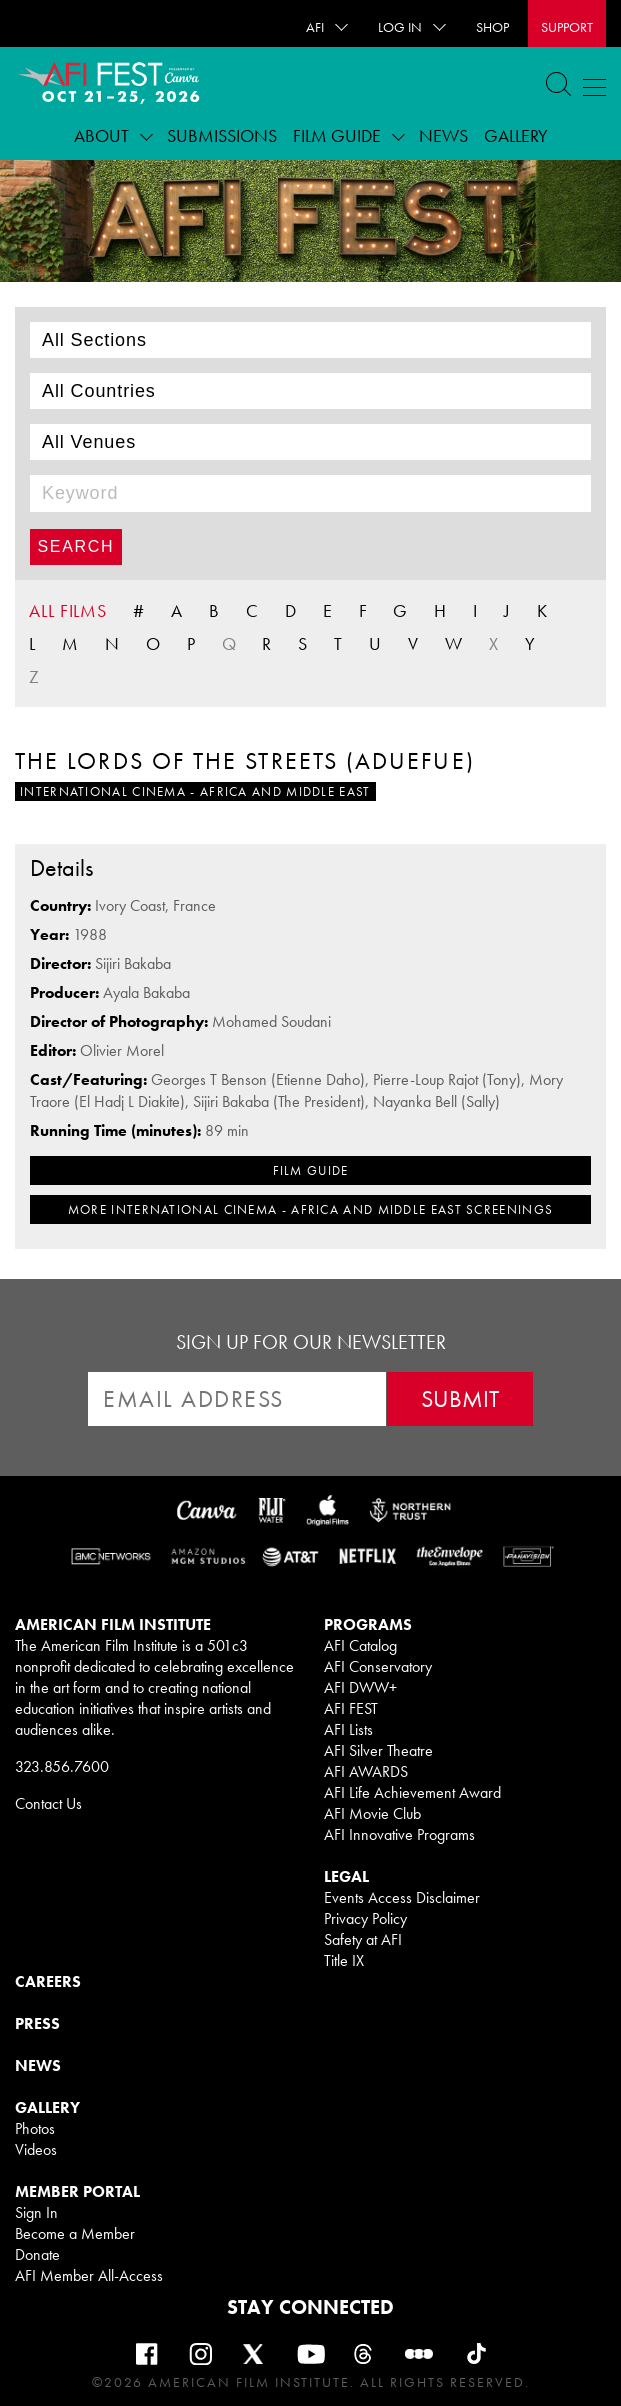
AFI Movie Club (372, 1813)
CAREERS (48, 1981)
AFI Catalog (360, 1645)
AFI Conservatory (378, 1666)
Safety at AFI (363, 1939)
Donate (37, 2254)
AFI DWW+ (360, 1687)
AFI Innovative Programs (399, 1834)
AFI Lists (348, 1729)
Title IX (344, 1960)
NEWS (38, 2065)
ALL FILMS (68, 610)
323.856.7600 (62, 1766)
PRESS (37, 2023)
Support (567, 27)
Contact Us (48, 1803)
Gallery (516, 135)
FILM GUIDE (311, 1170)
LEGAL (346, 1876)
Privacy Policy (365, 1918)
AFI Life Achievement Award (412, 1792)
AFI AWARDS (366, 1771)
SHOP (492, 27)
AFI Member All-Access (89, 2275)
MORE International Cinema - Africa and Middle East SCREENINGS (310, 1209)
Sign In (36, 2212)
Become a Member (75, 2233)
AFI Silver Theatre (378, 1750)
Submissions (222, 135)
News (443, 135)
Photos (35, 2128)
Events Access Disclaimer (402, 1897)
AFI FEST (351, 1708)
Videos (36, 2149)
